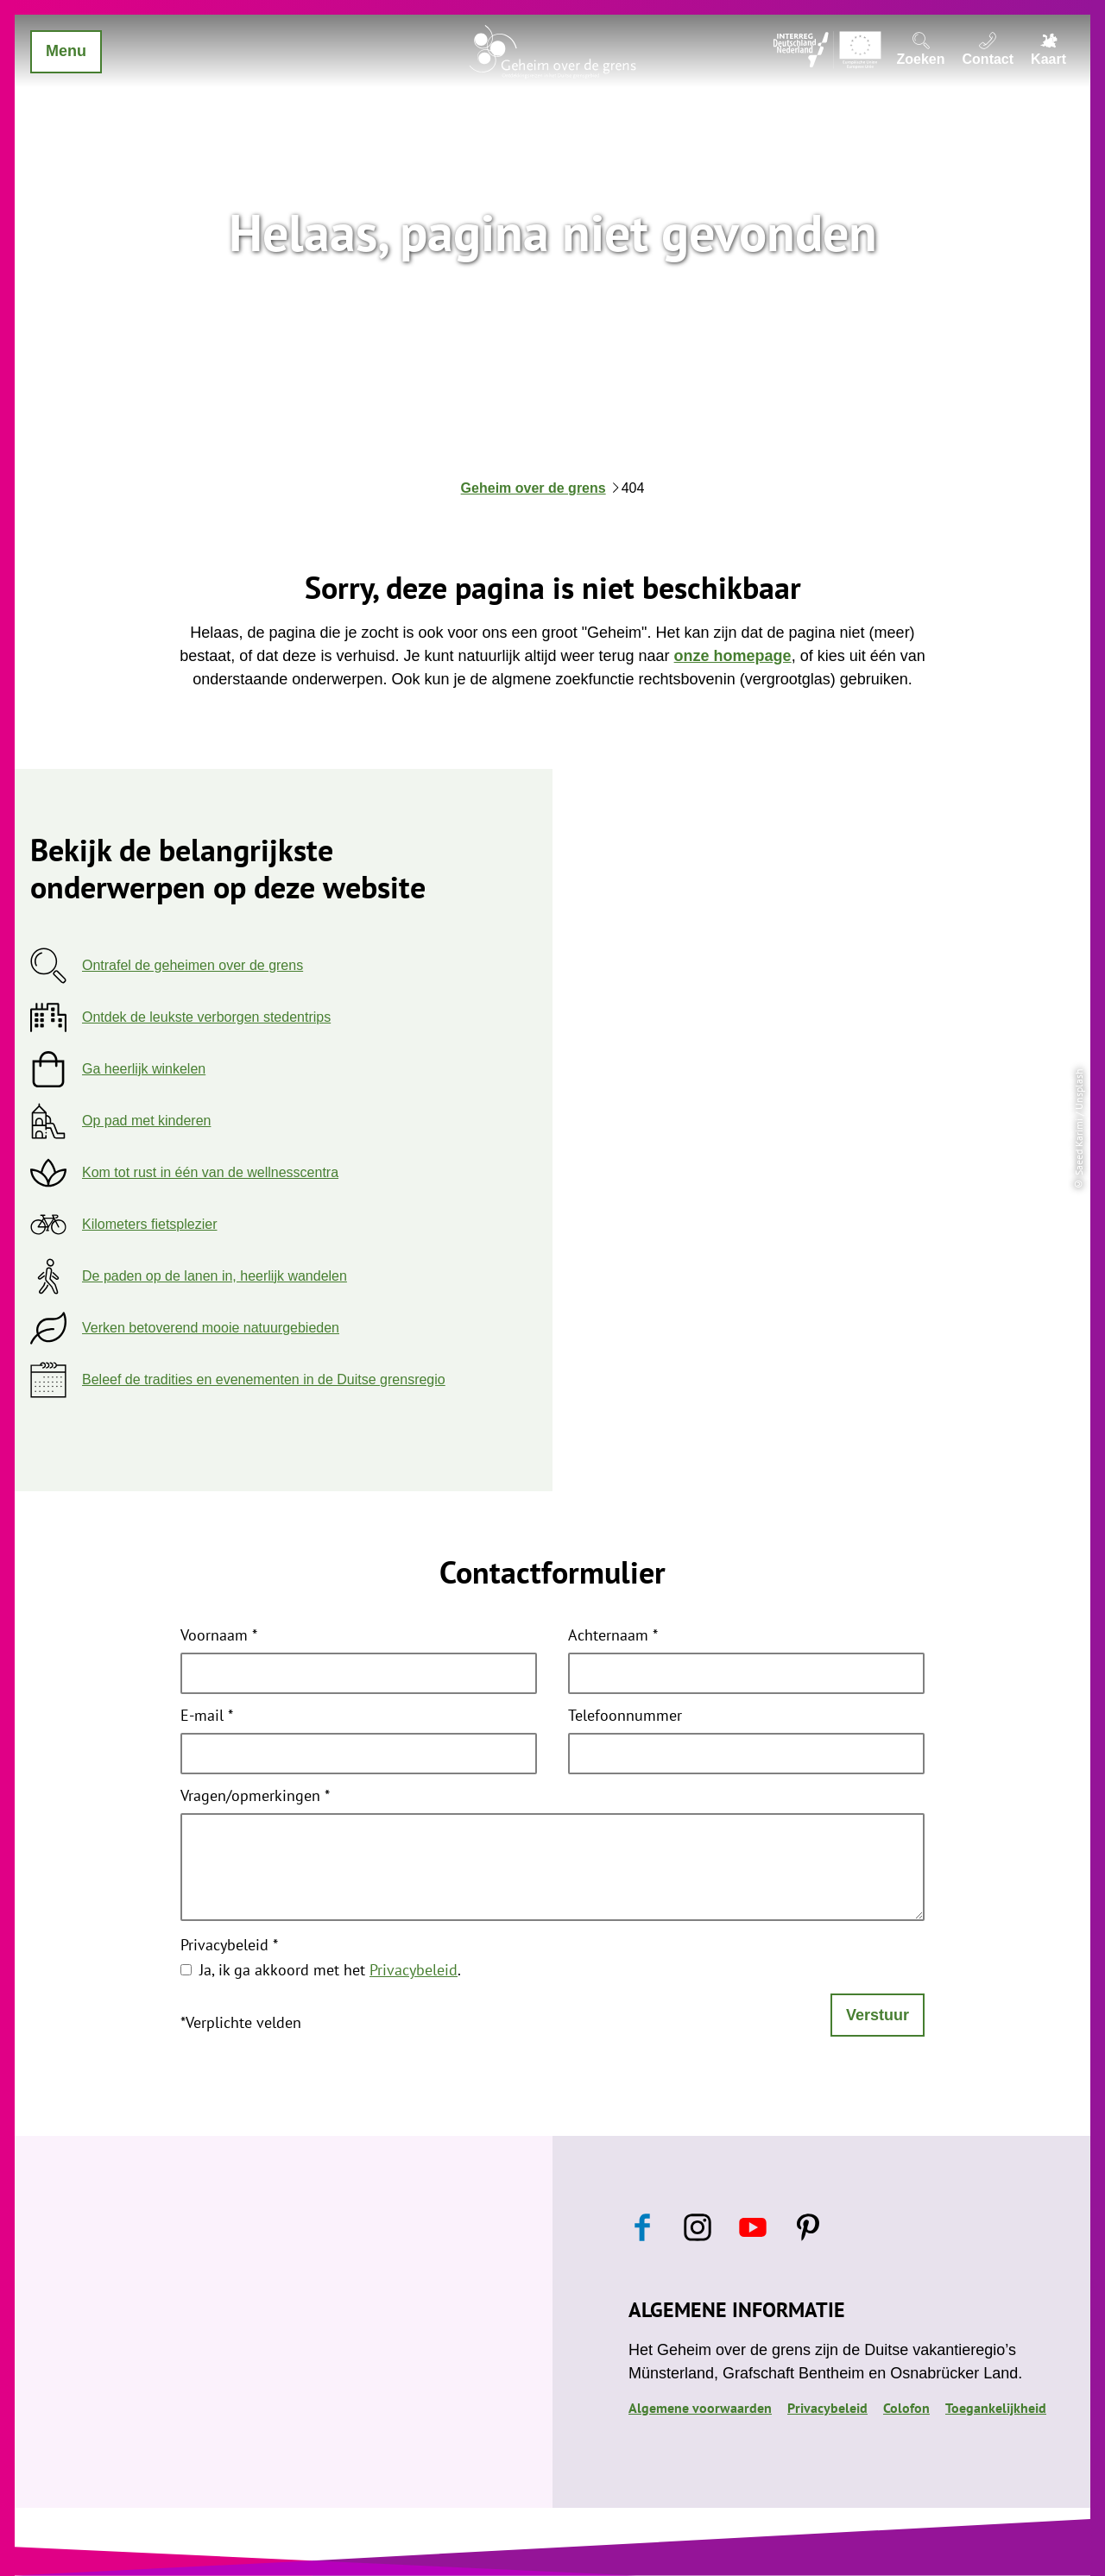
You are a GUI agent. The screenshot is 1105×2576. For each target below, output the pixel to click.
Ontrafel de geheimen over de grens (192, 965)
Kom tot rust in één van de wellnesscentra (210, 1172)
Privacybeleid (229, 1946)
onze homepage (733, 655)
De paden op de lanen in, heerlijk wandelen (214, 1276)
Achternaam (613, 1636)
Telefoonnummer (625, 1716)
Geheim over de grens (533, 488)
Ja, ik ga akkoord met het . (330, 1970)
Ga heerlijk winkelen (143, 1068)
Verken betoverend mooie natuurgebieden (210, 1327)
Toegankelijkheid (995, 2407)
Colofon (906, 2407)
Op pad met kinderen (146, 1120)
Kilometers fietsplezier (150, 1224)
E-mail (206, 1716)
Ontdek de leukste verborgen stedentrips (206, 1017)
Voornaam (218, 1636)
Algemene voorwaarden (700, 2407)
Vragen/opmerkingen (255, 1796)
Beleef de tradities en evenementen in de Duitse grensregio (263, 1379)
